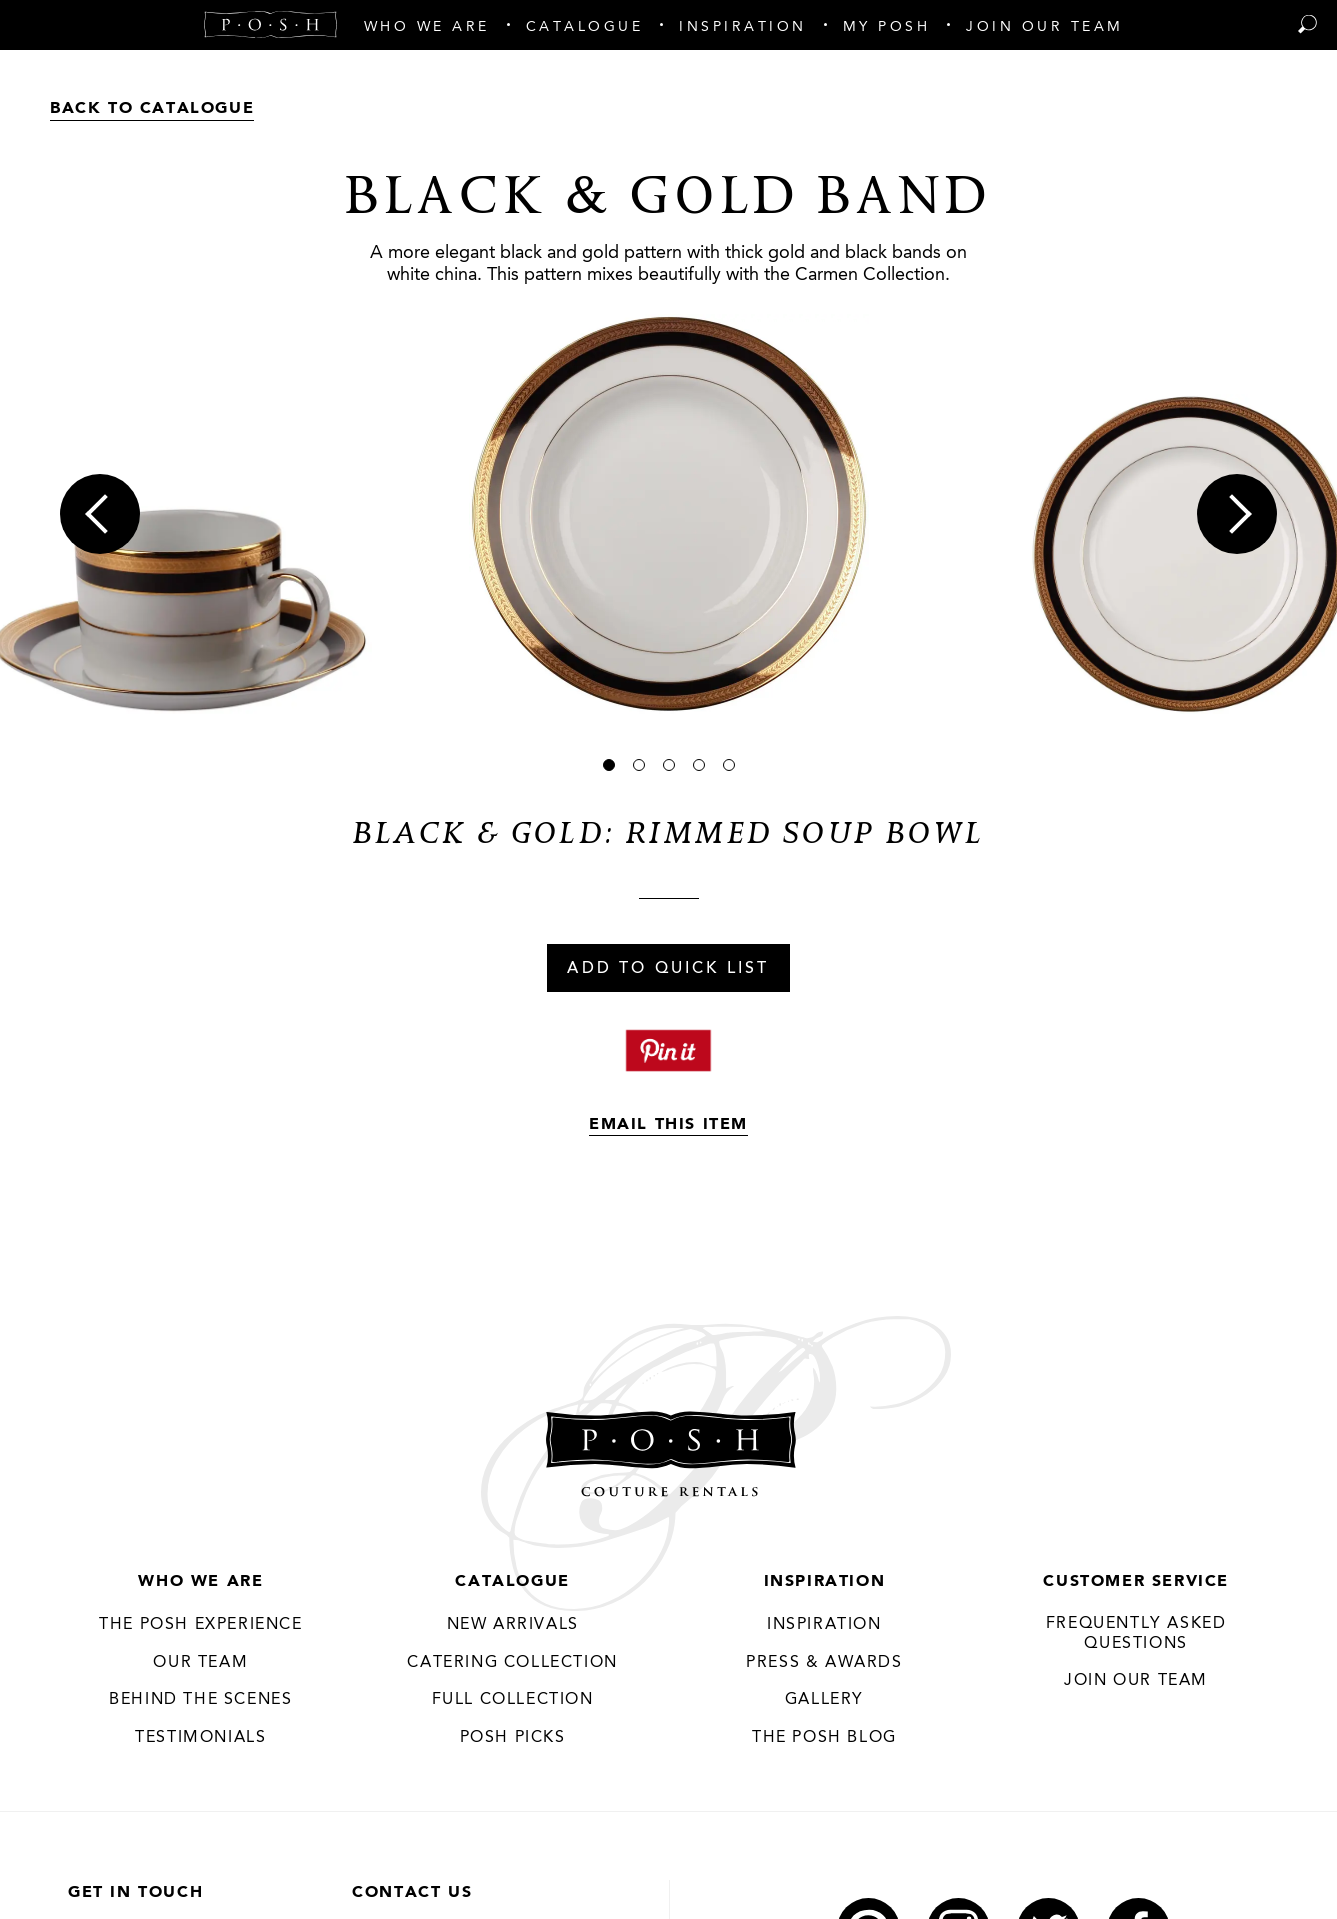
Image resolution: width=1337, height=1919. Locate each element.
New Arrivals (513, 1625)
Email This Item (668, 1125)
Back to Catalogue (152, 109)
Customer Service (1136, 1582)
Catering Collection (512, 1663)
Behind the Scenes (200, 1700)
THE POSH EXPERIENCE (200, 1625)
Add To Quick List (668, 969)
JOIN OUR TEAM (1136, 1681)
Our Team (200, 1663)
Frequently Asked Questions (1136, 1634)
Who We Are (200, 1582)
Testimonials (200, 1738)
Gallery (824, 1700)
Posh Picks (513, 1738)
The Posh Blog (824, 1738)
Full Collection (513, 1700)
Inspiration (825, 1582)
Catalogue (512, 1582)
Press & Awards (824, 1663)
